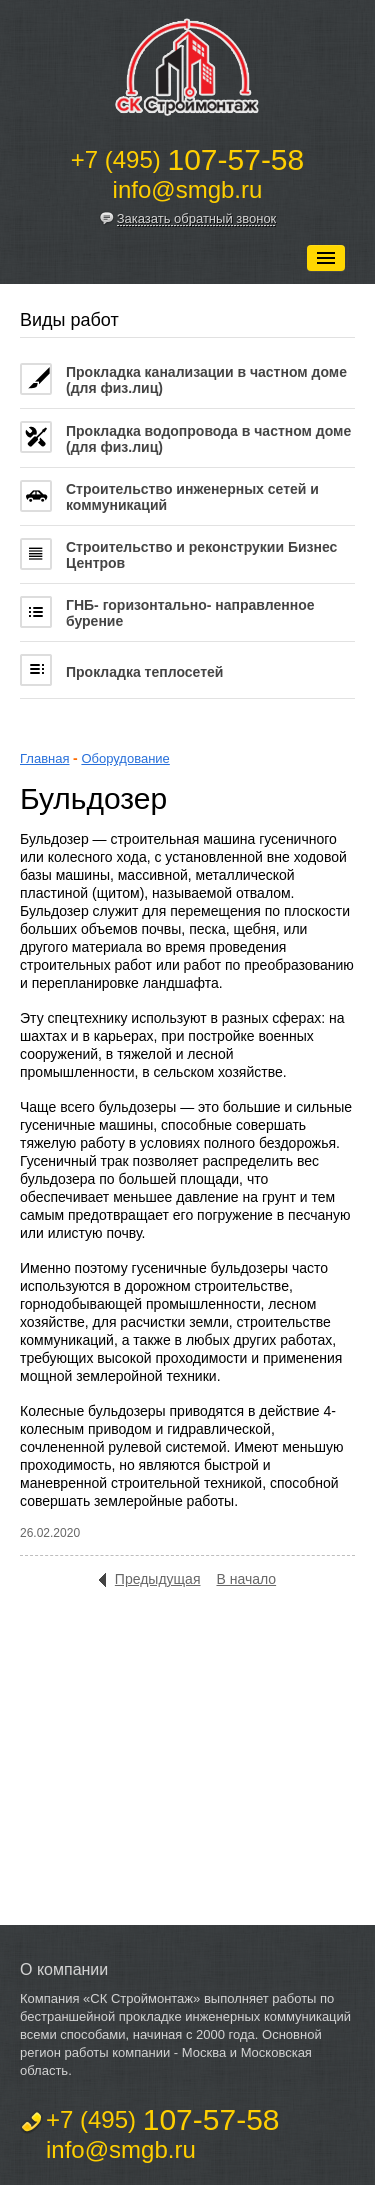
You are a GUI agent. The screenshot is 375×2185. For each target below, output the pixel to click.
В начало (246, 1579)
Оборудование (125, 758)
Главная (44, 758)
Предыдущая (158, 1579)
